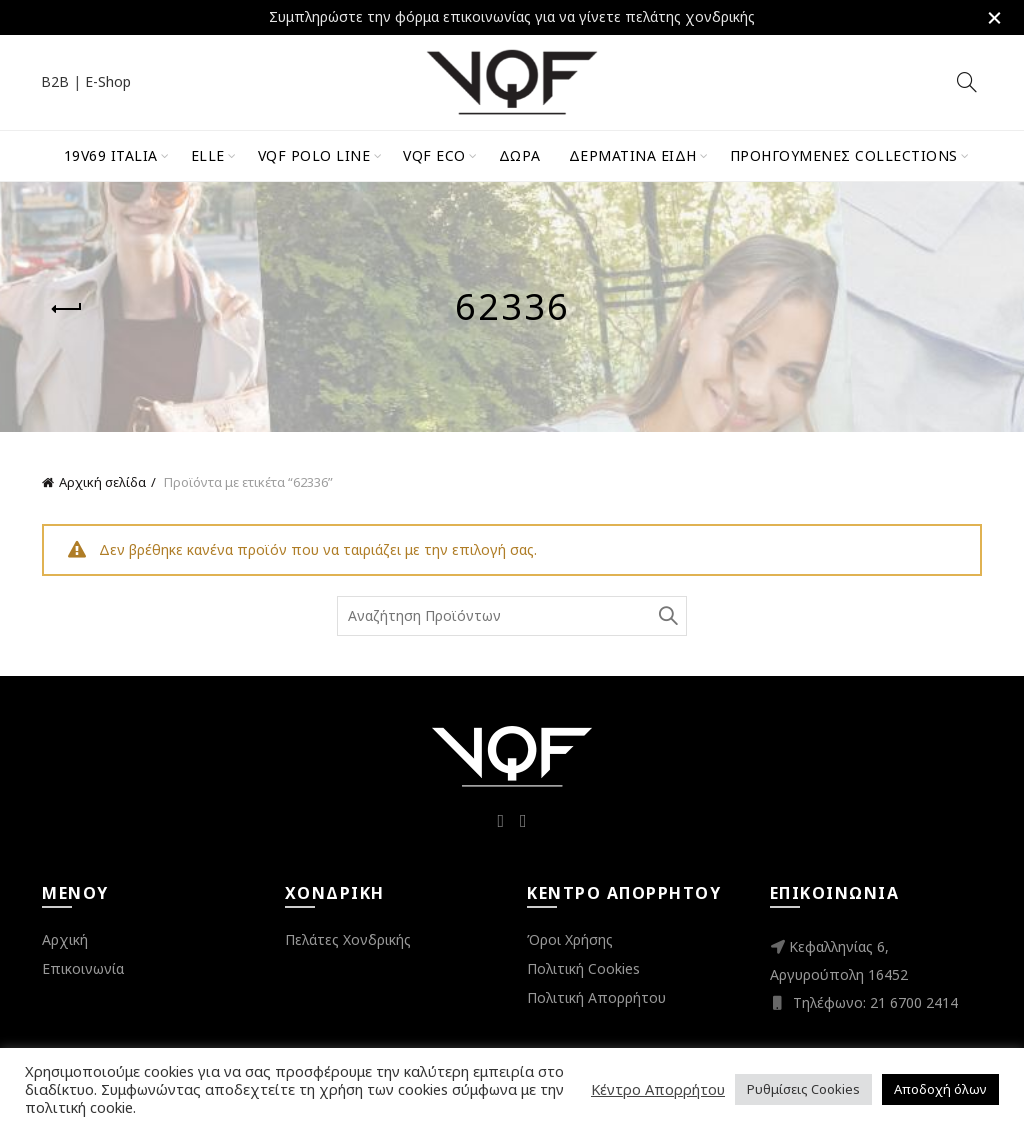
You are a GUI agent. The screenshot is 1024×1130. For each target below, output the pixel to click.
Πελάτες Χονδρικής (348, 939)
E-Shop (108, 81)
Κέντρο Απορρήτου (658, 1089)
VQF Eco (434, 155)
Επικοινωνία (83, 968)
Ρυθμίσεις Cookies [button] (803, 1089)
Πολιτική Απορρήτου (596, 997)
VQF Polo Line (314, 155)
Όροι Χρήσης (570, 939)
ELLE (208, 155)
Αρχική (65, 939)
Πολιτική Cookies (583, 968)
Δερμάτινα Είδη (633, 155)
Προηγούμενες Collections (844, 155)
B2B (55, 81)
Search (667, 616)
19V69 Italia (111, 155)
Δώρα (520, 155)
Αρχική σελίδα (102, 482)
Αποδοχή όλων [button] (940, 1089)
